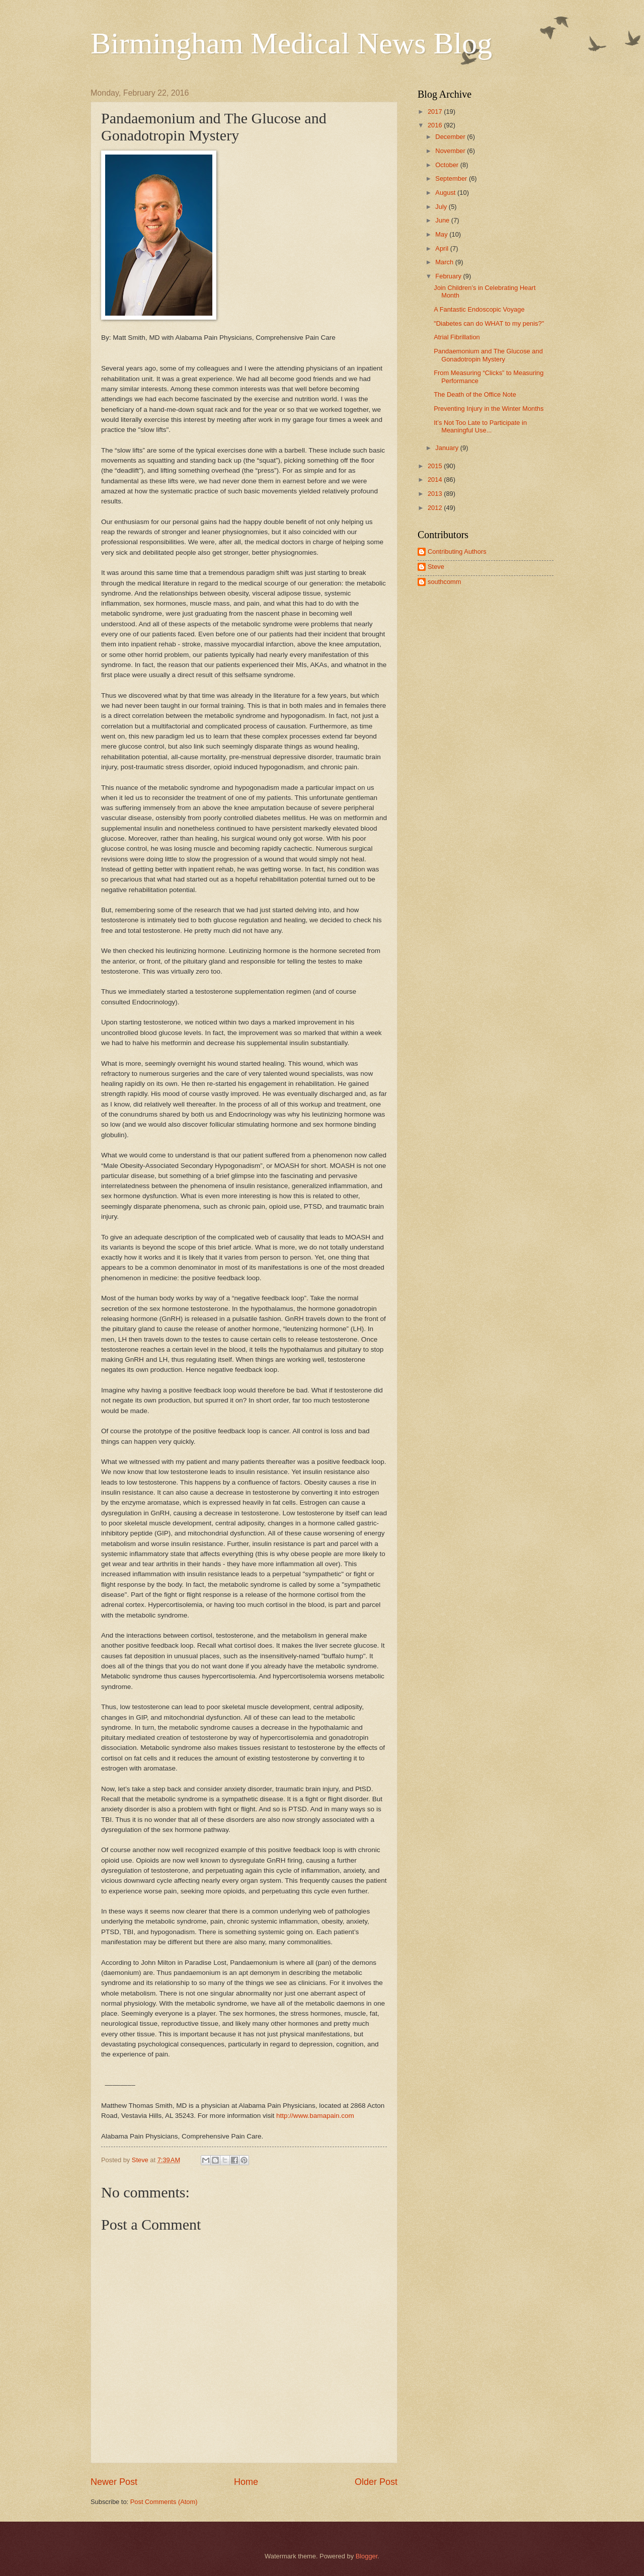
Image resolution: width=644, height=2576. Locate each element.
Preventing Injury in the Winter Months (488, 408)
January (447, 448)
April (442, 248)
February (449, 276)
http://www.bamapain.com (315, 2115)
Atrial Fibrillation (457, 337)
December (451, 136)
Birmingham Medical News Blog (291, 43)
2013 (436, 493)
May (442, 234)
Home (246, 2482)
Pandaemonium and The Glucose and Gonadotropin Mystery (488, 354)
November (451, 151)
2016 (436, 125)
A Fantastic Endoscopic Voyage (479, 309)
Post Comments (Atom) (164, 2502)
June (443, 220)
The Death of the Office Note (475, 394)
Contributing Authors (457, 551)
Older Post (376, 2482)
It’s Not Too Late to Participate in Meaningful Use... (480, 426)
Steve (436, 566)
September (452, 178)
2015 (436, 466)
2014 (436, 479)
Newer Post (114, 2482)
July (441, 206)
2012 (436, 507)
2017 (436, 111)
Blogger (367, 2556)
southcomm (444, 581)
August (446, 192)
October (447, 165)
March (445, 262)
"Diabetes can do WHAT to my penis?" (489, 323)
